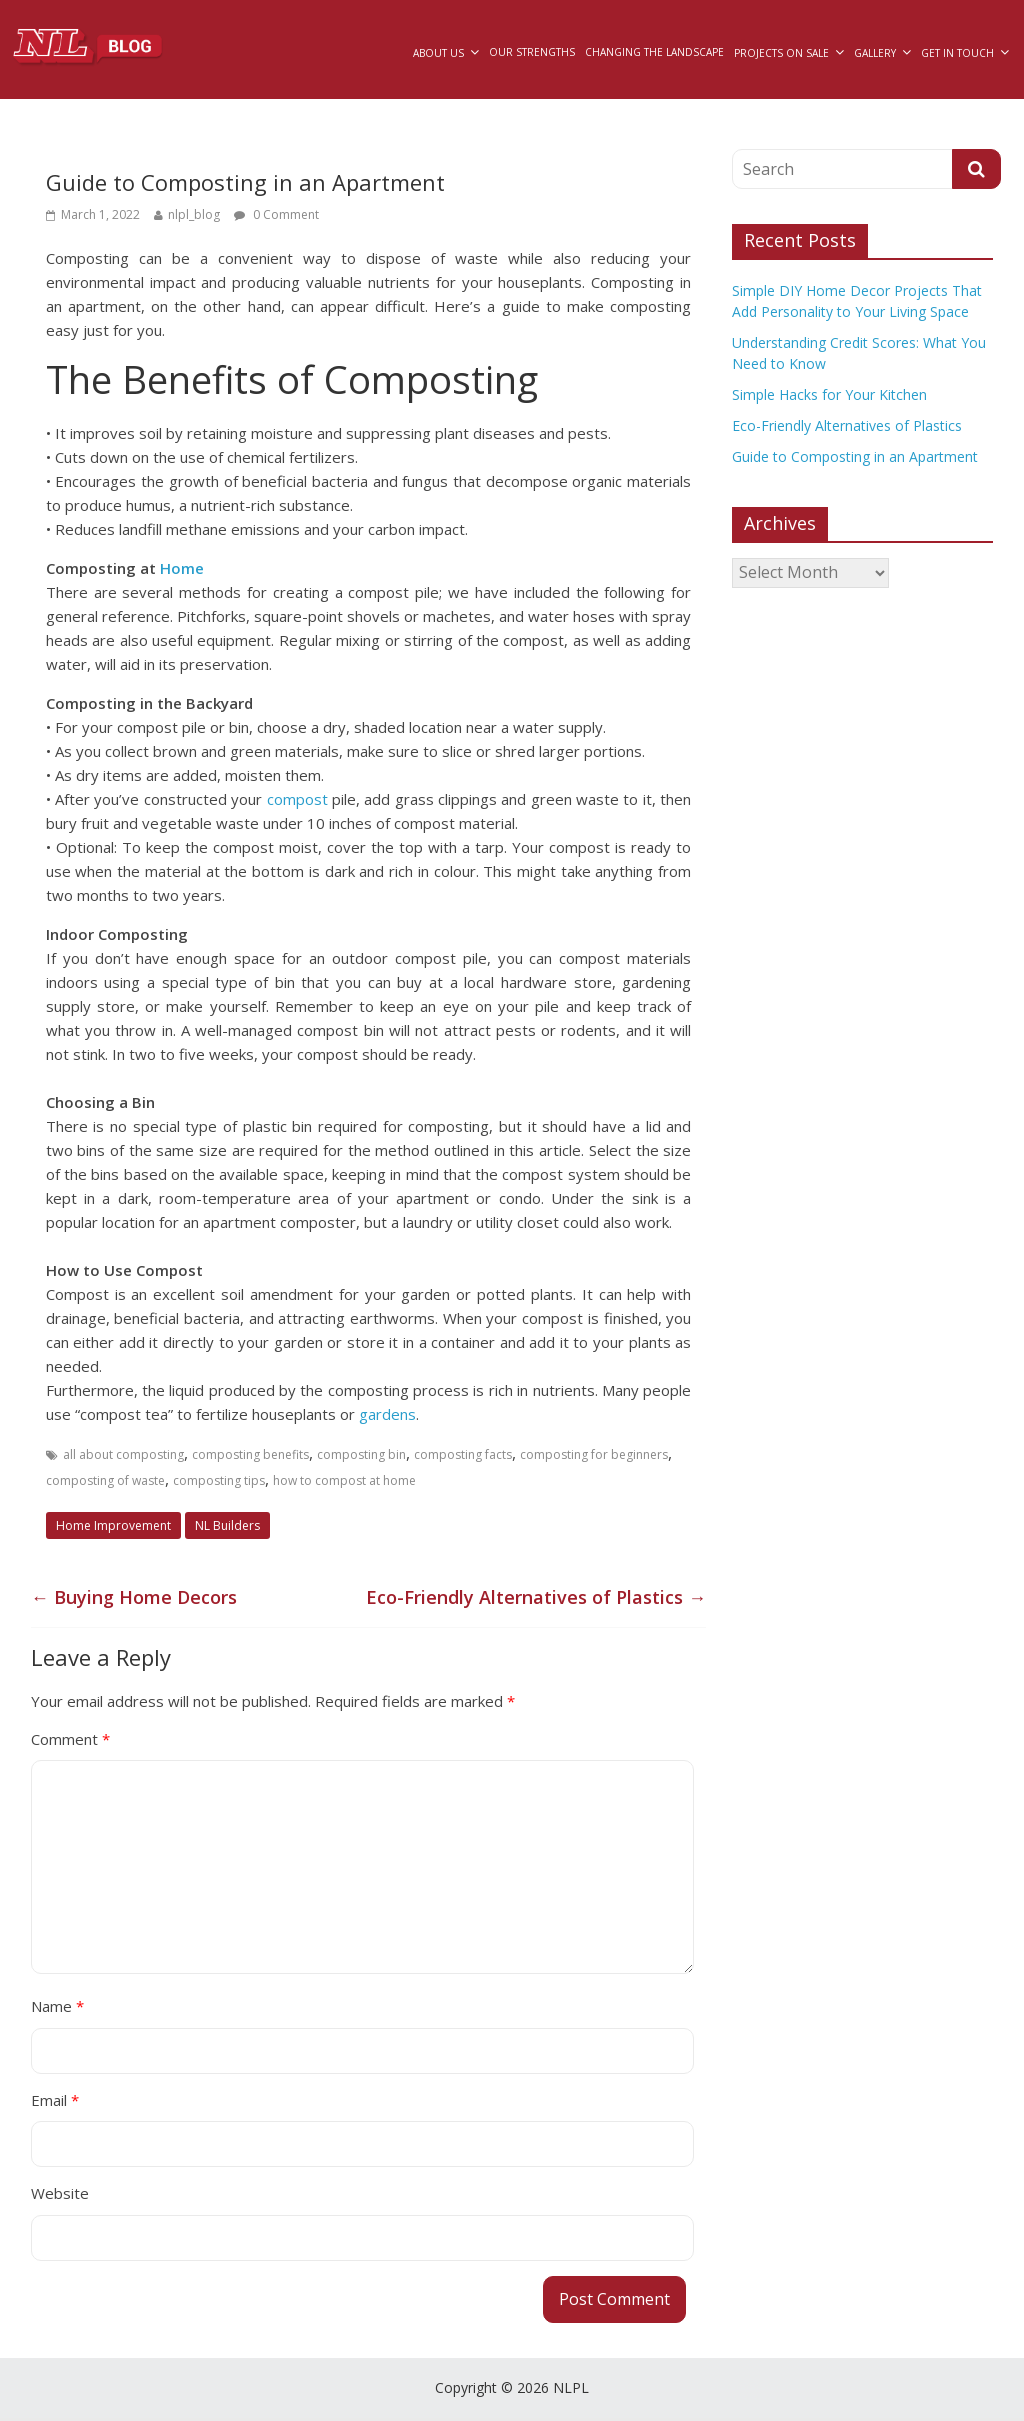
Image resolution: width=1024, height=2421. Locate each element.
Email (55, 2100)
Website (60, 2193)
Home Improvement (113, 1525)
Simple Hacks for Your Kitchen (829, 394)
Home (182, 568)
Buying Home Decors (134, 1597)
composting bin (361, 1454)
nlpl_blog (194, 214)
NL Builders (227, 1525)
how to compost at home (344, 1480)
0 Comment (276, 214)
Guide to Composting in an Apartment (855, 456)
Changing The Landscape (654, 52)
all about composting (123, 1454)
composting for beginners (594, 1454)
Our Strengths (532, 52)
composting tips (219, 1480)
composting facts (463, 1454)
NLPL (571, 2387)
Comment (70, 1739)
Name (57, 2006)
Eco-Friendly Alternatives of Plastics (536, 1597)
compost (299, 799)
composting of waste (105, 1480)
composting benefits (250, 1454)
